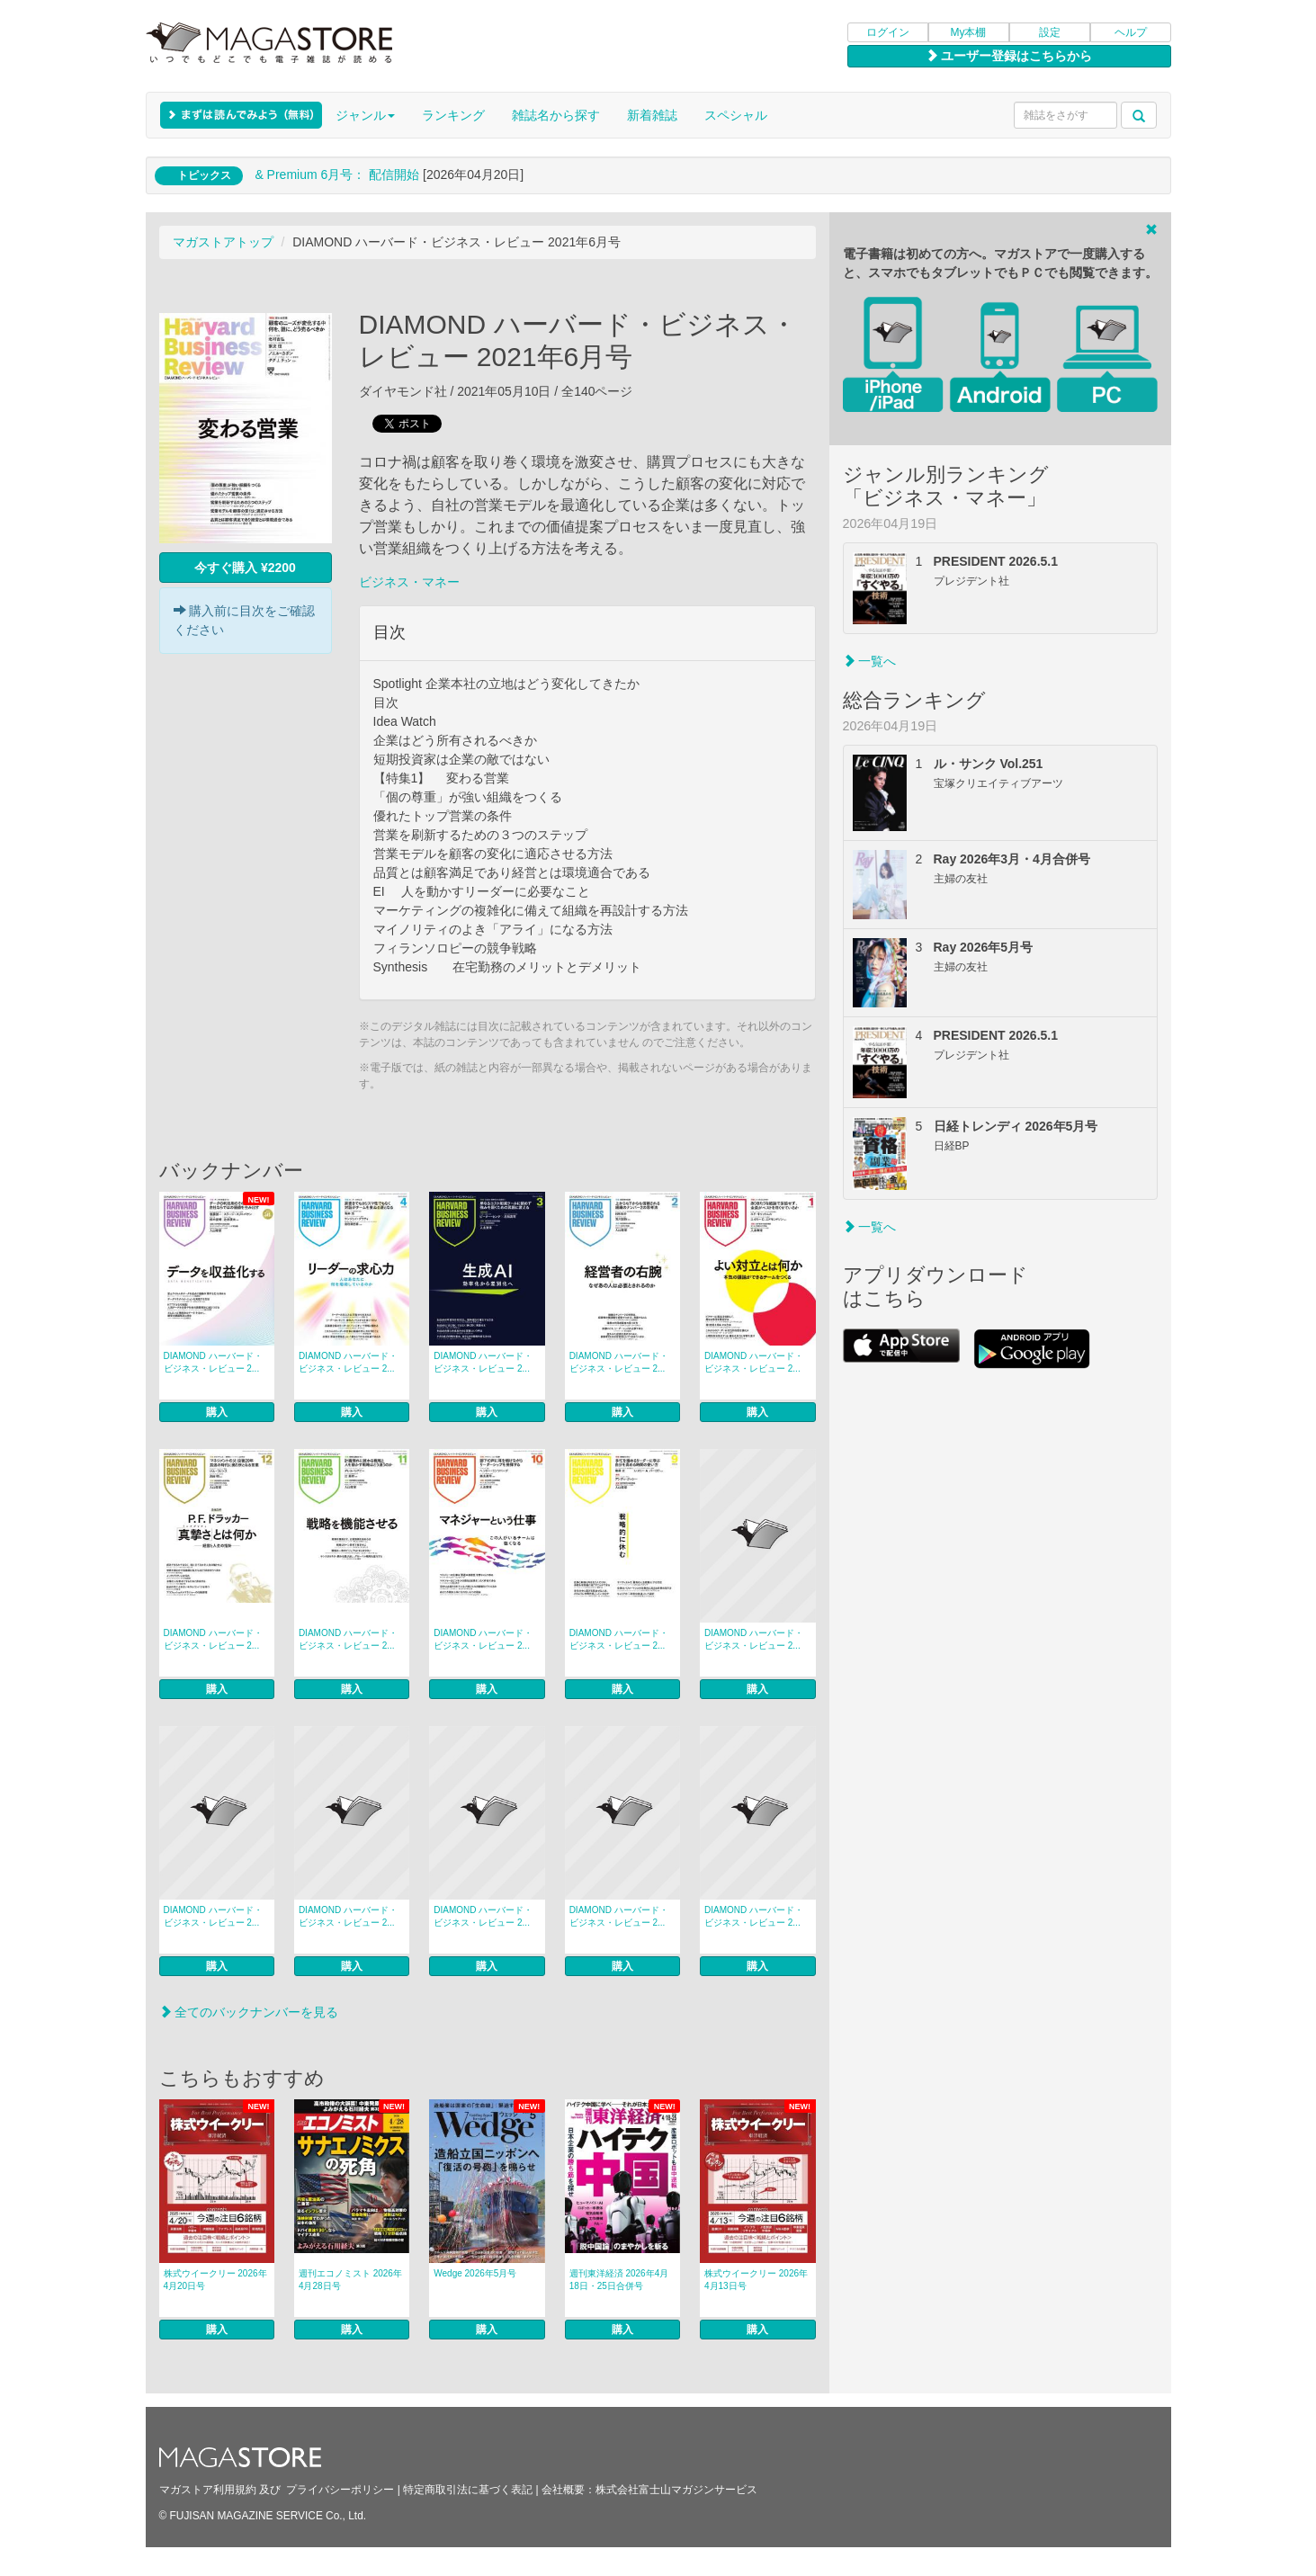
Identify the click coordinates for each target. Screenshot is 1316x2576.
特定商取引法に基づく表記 (468, 2489)
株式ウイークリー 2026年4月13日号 (756, 2279)
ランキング (453, 115)
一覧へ (870, 661)
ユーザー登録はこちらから (1009, 56)
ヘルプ (1131, 32)
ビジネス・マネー (409, 582)
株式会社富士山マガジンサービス (676, 2489)
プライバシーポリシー (340, 2489)
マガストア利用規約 (207, 2489)
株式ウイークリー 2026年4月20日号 (215, 2279)
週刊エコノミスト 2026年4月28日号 (350, 2279)
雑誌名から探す (556, 115)
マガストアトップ (223, 242)
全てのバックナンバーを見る (249, 2012)
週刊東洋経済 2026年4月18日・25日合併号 (619, 2279)
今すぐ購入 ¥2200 (245, 567)
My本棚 (969, 32)
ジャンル (365, 115)
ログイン (887, 32)
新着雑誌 (652, 115)
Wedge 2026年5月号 (475, 2273)
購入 (217, 1412)
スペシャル (735, 115)
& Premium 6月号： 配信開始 (337, 174)
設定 (1050, 32)
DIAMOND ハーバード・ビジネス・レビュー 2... (213, 1362)
